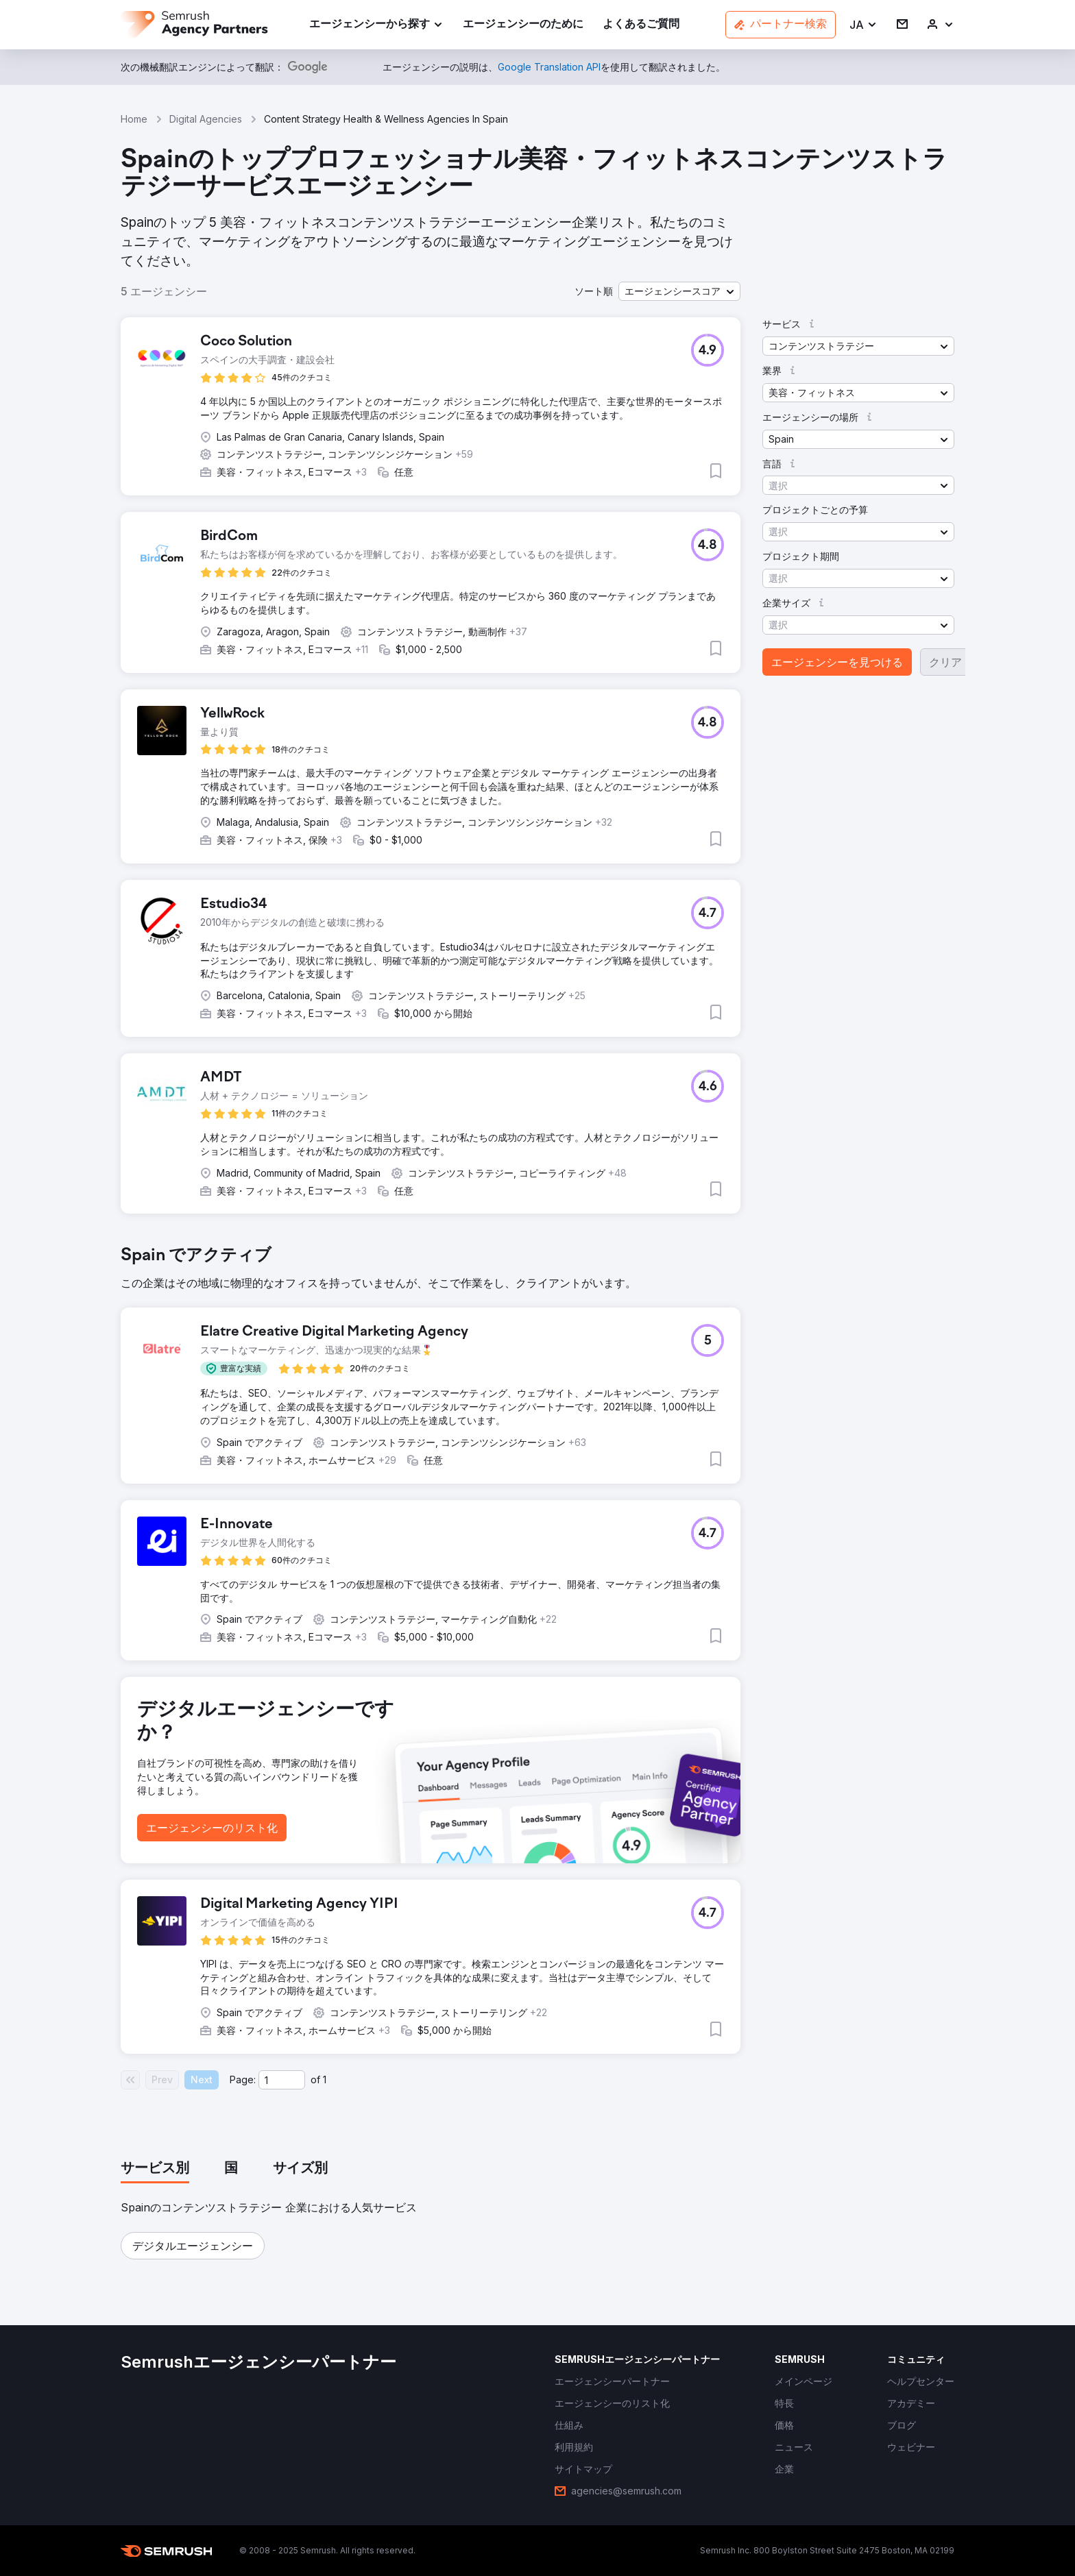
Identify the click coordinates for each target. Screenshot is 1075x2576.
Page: (243, 2079)
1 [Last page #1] (324, 2079)
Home (134, 119)
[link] (523, 25)
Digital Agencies (205, 119)
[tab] (155, 2169)
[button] (863, 25)
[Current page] (281, 2080)
